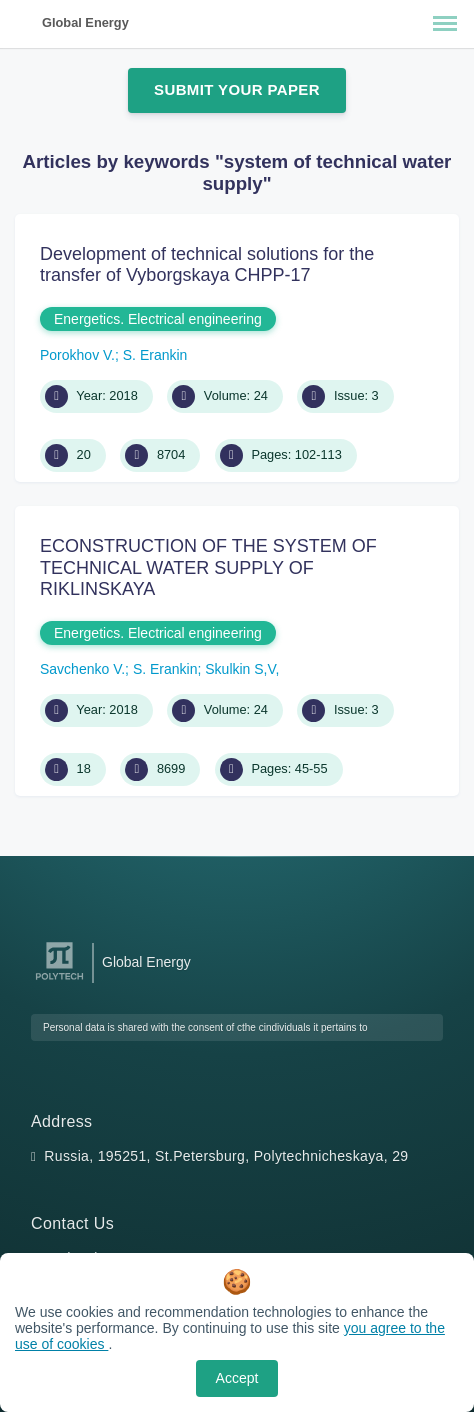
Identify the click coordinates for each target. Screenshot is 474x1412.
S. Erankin (155, 355)
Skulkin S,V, (242, 669)
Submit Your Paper (237, 89)
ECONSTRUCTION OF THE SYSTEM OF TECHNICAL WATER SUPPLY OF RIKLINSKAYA (208, 567)
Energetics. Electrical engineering (158, 319)
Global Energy (85, 22)
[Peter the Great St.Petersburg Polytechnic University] (59, 980)
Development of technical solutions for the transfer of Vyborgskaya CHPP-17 (207, 265)
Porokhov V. (77, 355)
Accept (237, 1378)
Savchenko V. (82, 669)
